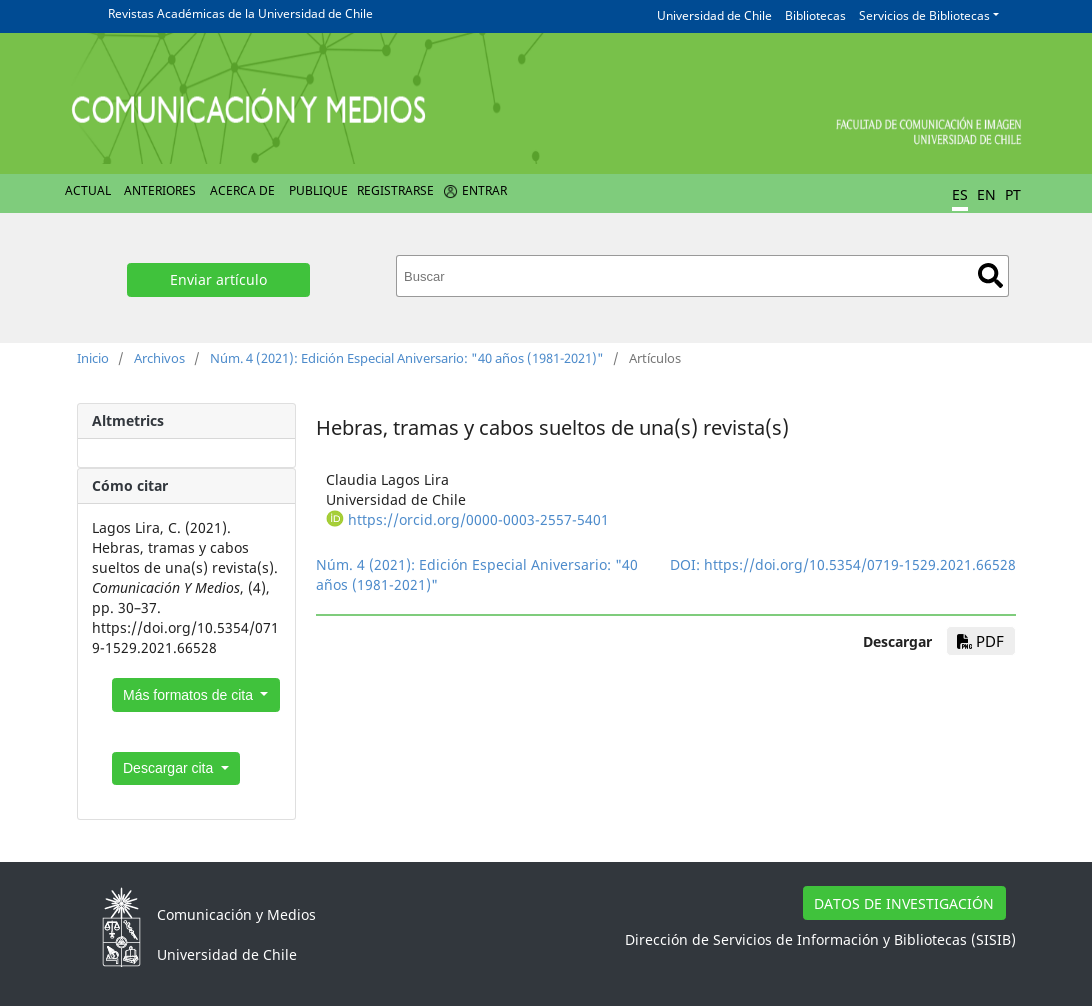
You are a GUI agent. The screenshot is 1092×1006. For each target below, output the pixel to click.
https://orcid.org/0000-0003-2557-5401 (478, 519)
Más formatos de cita (190, 695)
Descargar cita (170, 768)
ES (960, 194)
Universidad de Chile (714, 15)
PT (1013, 194)
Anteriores (160, 190)
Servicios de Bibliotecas (924, 15)
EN (986, 194)
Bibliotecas (815, 15)
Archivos (159, 358)
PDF (980, 641)
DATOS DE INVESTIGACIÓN (904, 903)
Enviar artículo (218, 279)
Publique (318, 190)
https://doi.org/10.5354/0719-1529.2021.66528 (860, 564)
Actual (88, 190)
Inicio (93, 358)
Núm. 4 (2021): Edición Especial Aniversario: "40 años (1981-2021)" (407, 358)
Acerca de (242, 190)
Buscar (990, 275)
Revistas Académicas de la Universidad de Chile (240, 13)
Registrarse (395, 190)
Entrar (484, 190)
